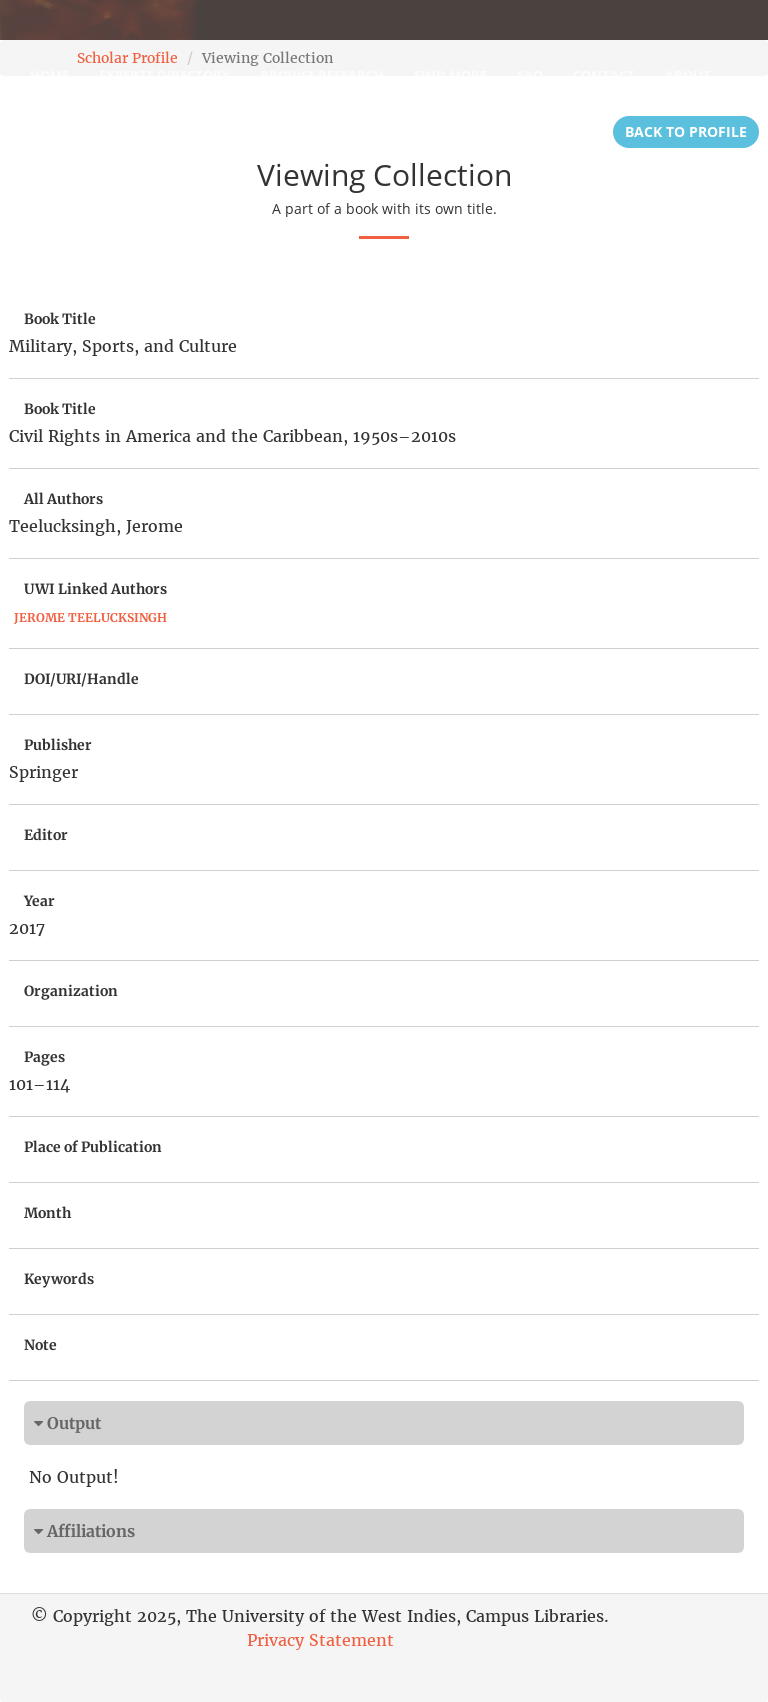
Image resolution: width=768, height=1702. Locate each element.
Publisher (58, 745)
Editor (46, 835)
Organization (71, 991)
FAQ (530, 75)
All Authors (63, 499)
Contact (604, 75)
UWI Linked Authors (95, 589)
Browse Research (322, 75)
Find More (450, 75)
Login (50, 125)
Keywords (59, 1279)
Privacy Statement (320, 1640)
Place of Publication (93, 1147)
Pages (44, 1057)
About (688, 75)
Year (39, 901)
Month (47, 1213)
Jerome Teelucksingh (90, 617)
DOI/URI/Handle (81, 679)
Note (40, 1345)
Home (49, 75)
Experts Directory (164, 75)
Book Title (60, 319)
